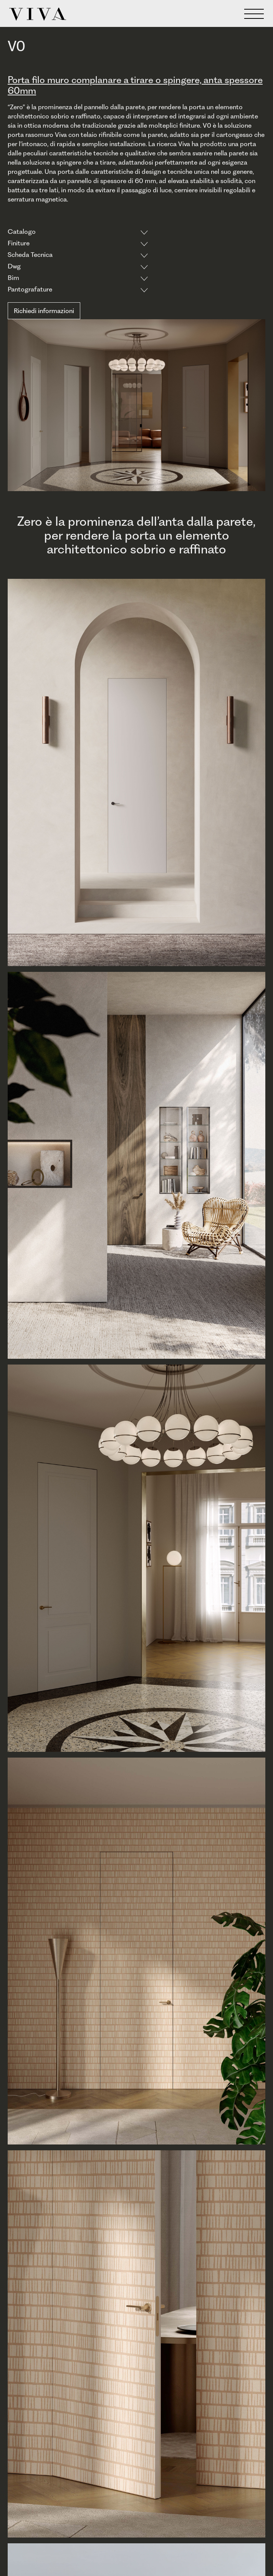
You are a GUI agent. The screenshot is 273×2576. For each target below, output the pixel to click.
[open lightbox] (136, 775)
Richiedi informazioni (44, 311)
